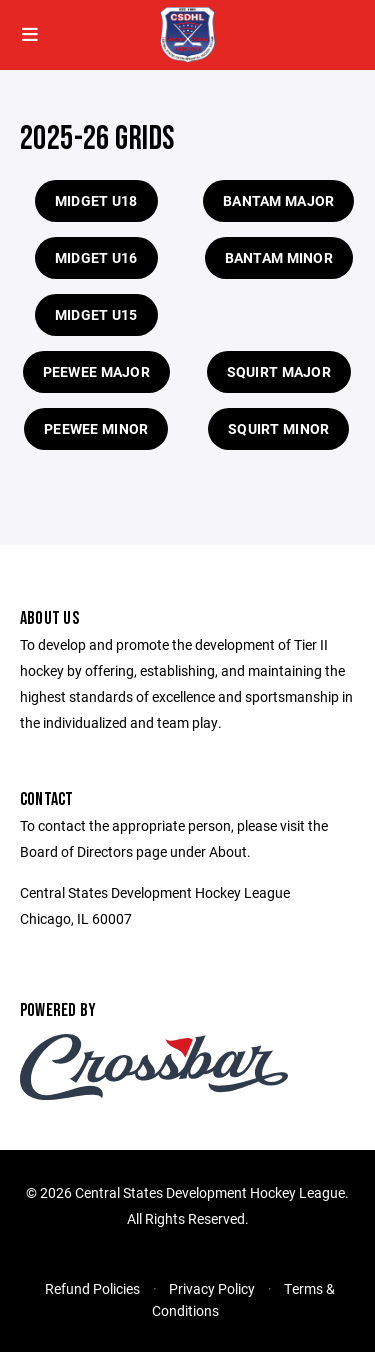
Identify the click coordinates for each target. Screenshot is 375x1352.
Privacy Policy (212, 1288)
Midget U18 (96, 200)
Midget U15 (96, 314)
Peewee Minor (96, 428)
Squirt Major (279, 371)
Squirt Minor (278, 428)
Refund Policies (92, 1288)
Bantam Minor (279, 257)
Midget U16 (96, 257)
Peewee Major (96, 371)
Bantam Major (278, 200)
